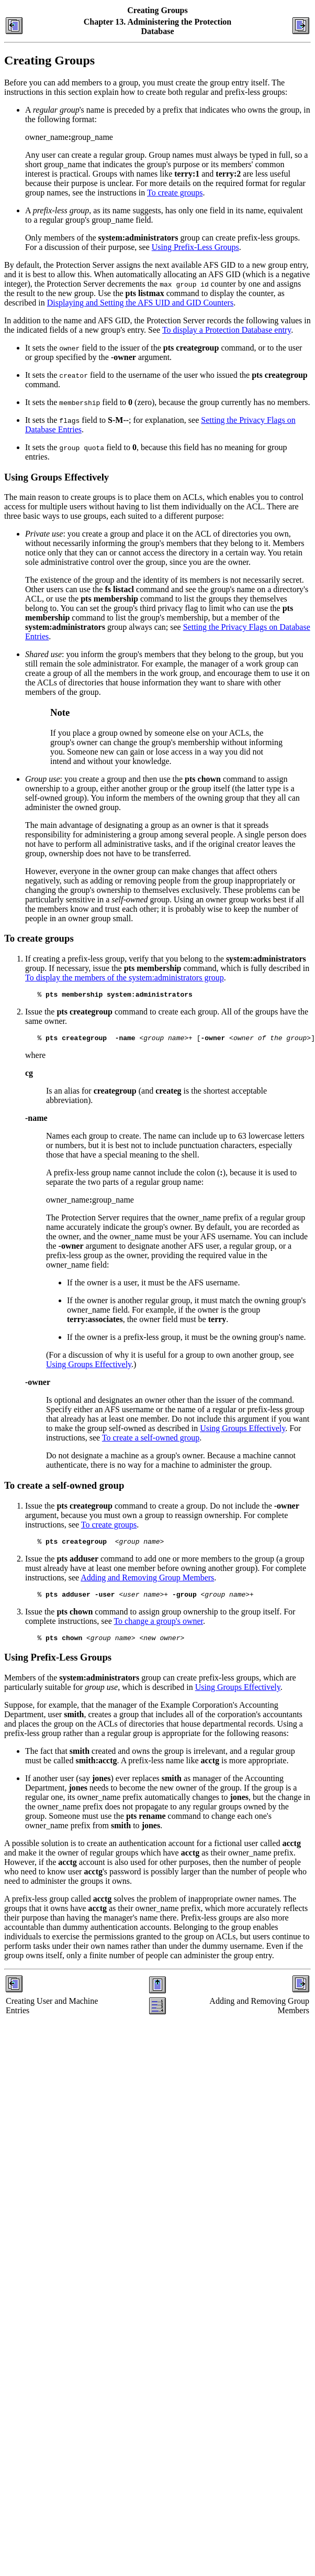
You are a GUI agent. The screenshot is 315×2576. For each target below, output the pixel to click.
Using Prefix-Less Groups (195, 247)
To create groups (175, 192)
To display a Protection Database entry (226, 329)
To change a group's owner (158, 1627)
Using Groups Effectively (88, 1367)
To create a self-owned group (150, 1440)
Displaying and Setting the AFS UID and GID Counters (140, 302)
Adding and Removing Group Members (147, 1582)
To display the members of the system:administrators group (124, 977)
